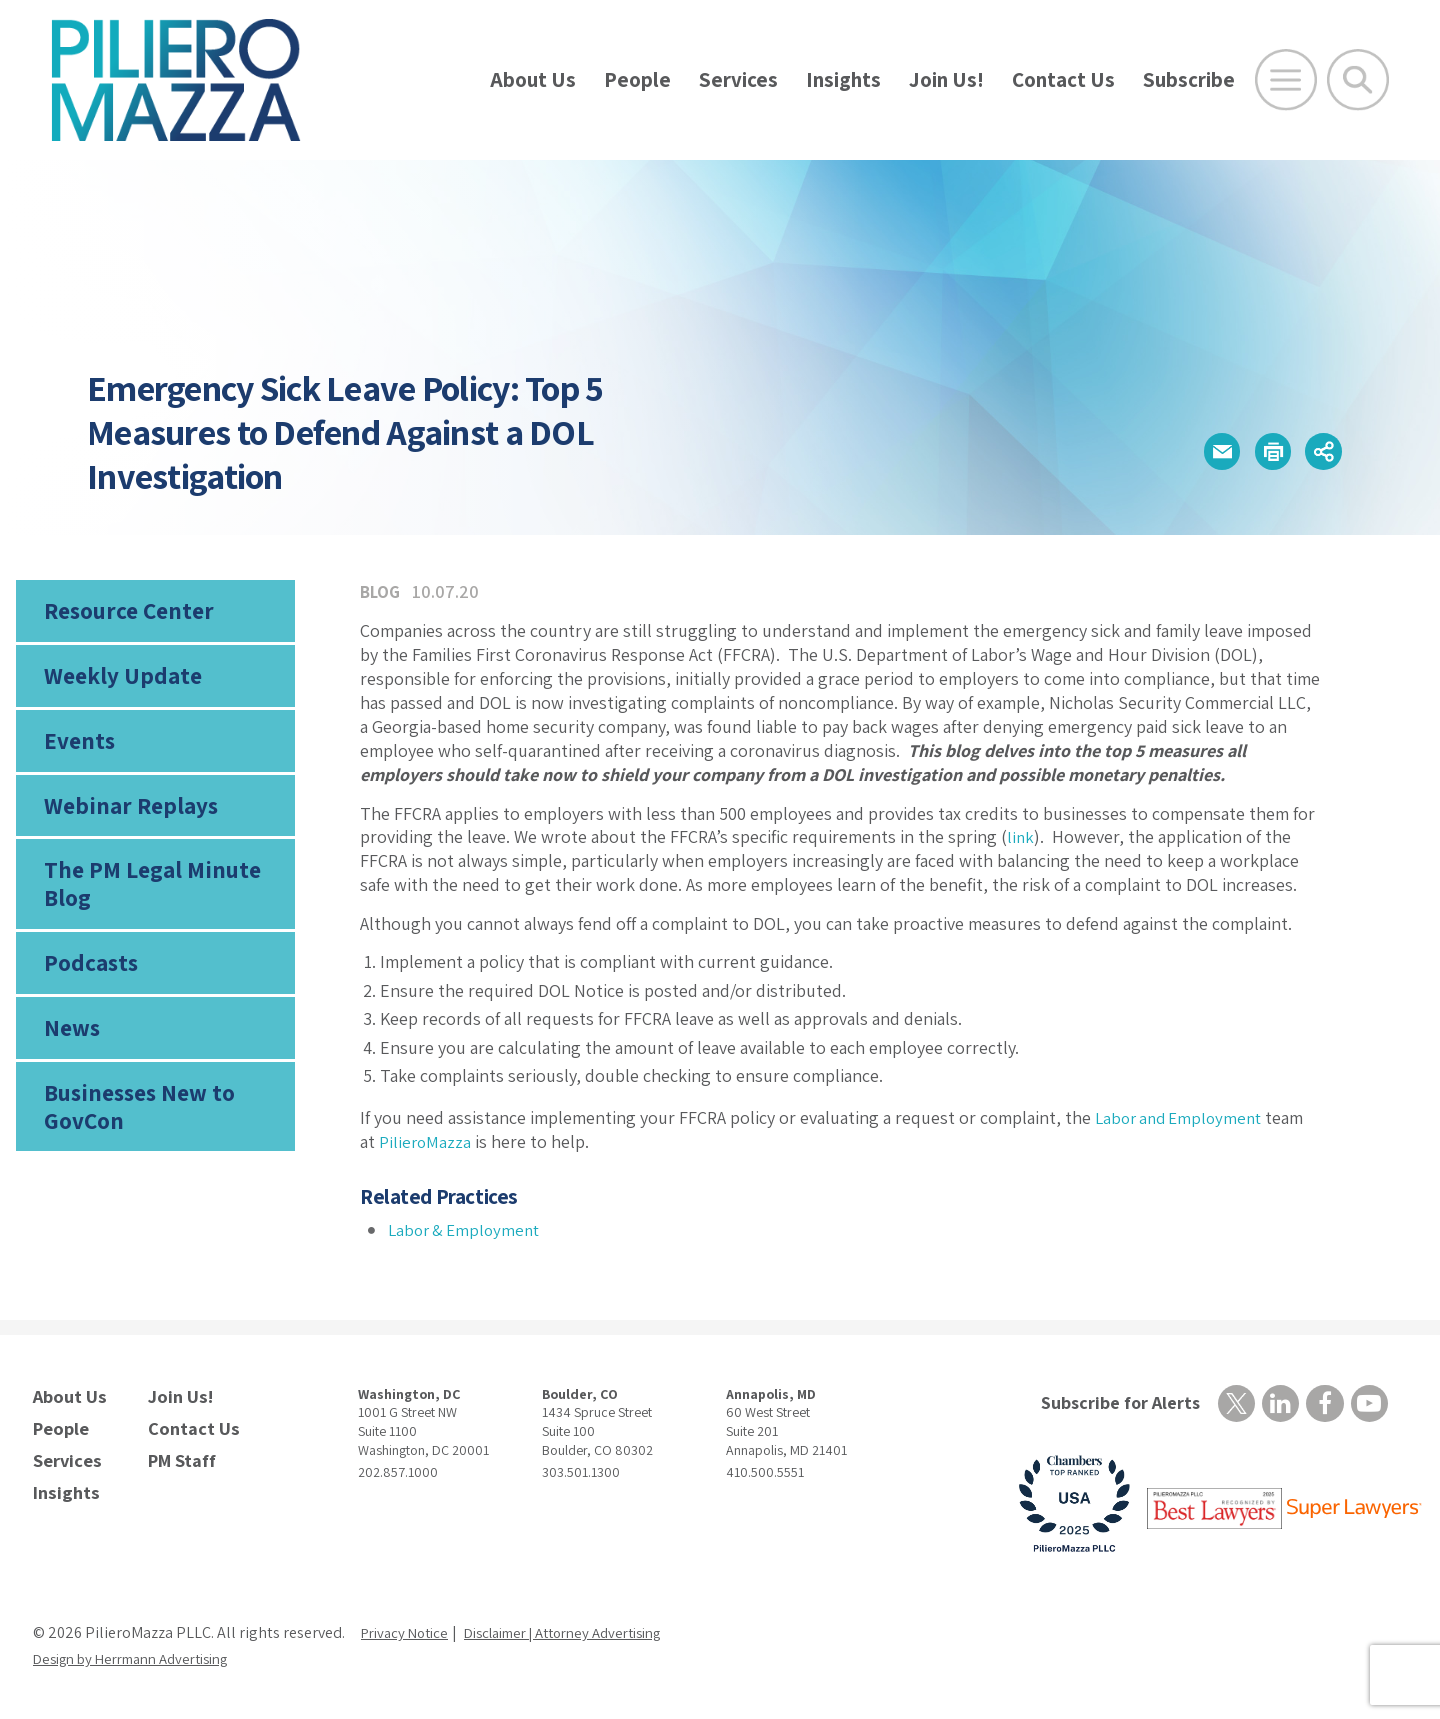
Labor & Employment (468, 1229)
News (71, 1056)
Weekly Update (117, 682)
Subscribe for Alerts (1113, 1403)
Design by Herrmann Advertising (143, 1660)
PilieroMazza (426, 1141)
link (1021, 836)
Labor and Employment (1183, 1117)
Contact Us (1063, 79)
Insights (843, 79)
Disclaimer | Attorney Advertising (585, 1634)
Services (738, 79)
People (637, 79)
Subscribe (1189, 79)
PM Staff (179, 1453)
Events (77, 752)
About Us (533, 79)
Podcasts (88, 986)
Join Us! (946, 79)
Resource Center (124, 613)
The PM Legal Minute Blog (145, 904)
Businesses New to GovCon (135, 1138)
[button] (1191, 451)
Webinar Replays (123, 821)
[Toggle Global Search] (1358, 80)
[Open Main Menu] (1286, 80)
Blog (381, 591)
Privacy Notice (409, 1634)
